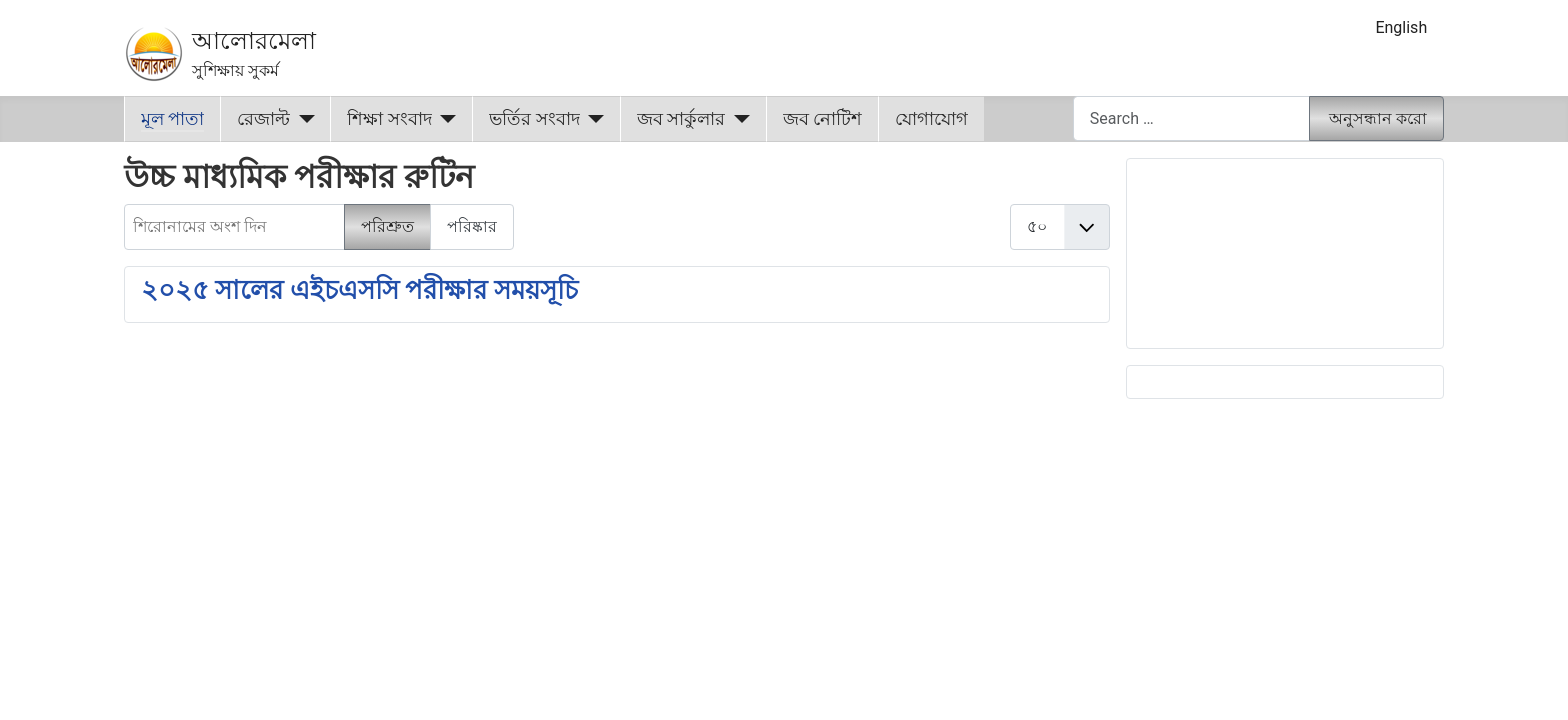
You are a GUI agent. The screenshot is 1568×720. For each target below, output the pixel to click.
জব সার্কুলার (681, 119)
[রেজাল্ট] (302, 119)
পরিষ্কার (472, 226)
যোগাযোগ (931, 119)
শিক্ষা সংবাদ (389, 119)
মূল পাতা (172, 119)
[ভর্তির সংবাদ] (592, 119)
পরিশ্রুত (387, 226)
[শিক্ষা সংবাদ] (444, 119)
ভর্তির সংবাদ (534, 119)
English (1401, 27)
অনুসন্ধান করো (1378, 118)
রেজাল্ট (263, 119)
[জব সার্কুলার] (737, 119)
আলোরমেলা (254, 41)
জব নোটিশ (822, 119)
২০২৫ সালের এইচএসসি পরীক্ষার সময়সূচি (359, 290)
